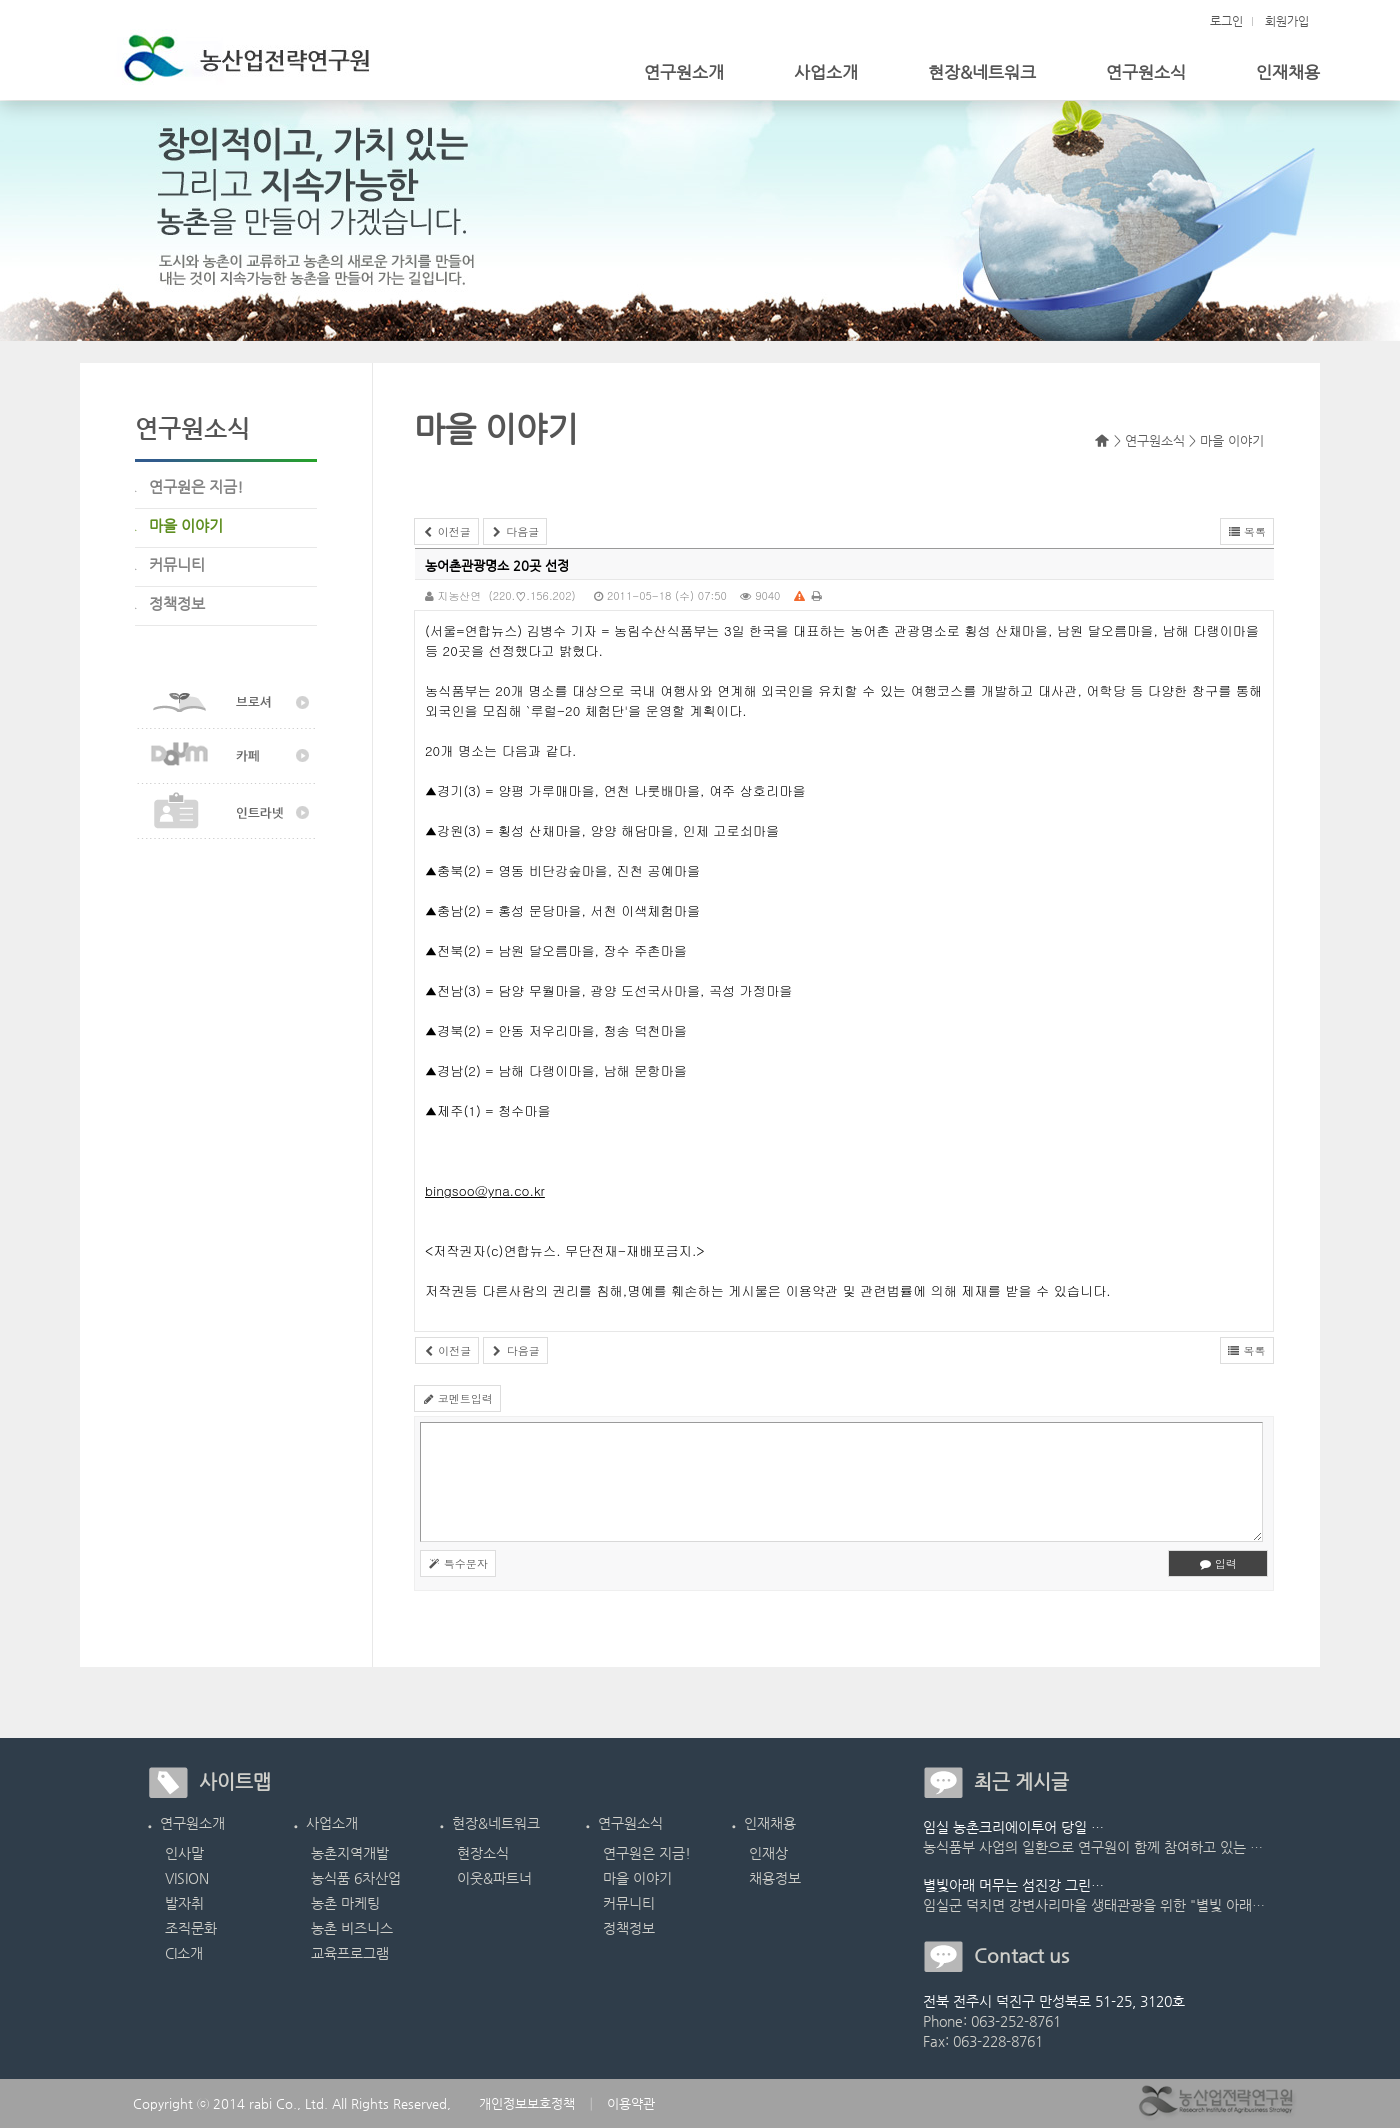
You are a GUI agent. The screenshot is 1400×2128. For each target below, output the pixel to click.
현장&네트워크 (982, 72)
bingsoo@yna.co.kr (485, 1190)
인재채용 (1288, 72)
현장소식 (483, 1853)
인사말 (184, 1853)
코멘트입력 (457, 1398)
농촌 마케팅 (345, 1903)
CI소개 (184, 1953)
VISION (187, 1878)
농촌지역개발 (350, 1853)
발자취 (184, 1903)
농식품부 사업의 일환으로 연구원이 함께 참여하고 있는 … (1093, 1847)
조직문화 (191, 1928)
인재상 (768, 1853)
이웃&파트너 (494, 1878)
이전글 (446, 531)
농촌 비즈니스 (352, 1928)
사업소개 (826, 72)
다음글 (515, 531)
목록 (1247, 531)
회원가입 (1287, 21)
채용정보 (775, 1878)
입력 (1218, 1563)
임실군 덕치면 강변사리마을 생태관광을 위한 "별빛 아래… (1094, 1905)
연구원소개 (684, 72)
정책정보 (629, 1928)
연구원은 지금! (647, 1853)
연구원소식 (1146, 72)
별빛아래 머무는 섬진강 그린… (1013, 1885)
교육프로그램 (350, 1953)
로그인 (1226, 21)
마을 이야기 (637, 1878)
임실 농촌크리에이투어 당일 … (1013, 1827)
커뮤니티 (629, 1903)
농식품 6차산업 (356, 1878)
